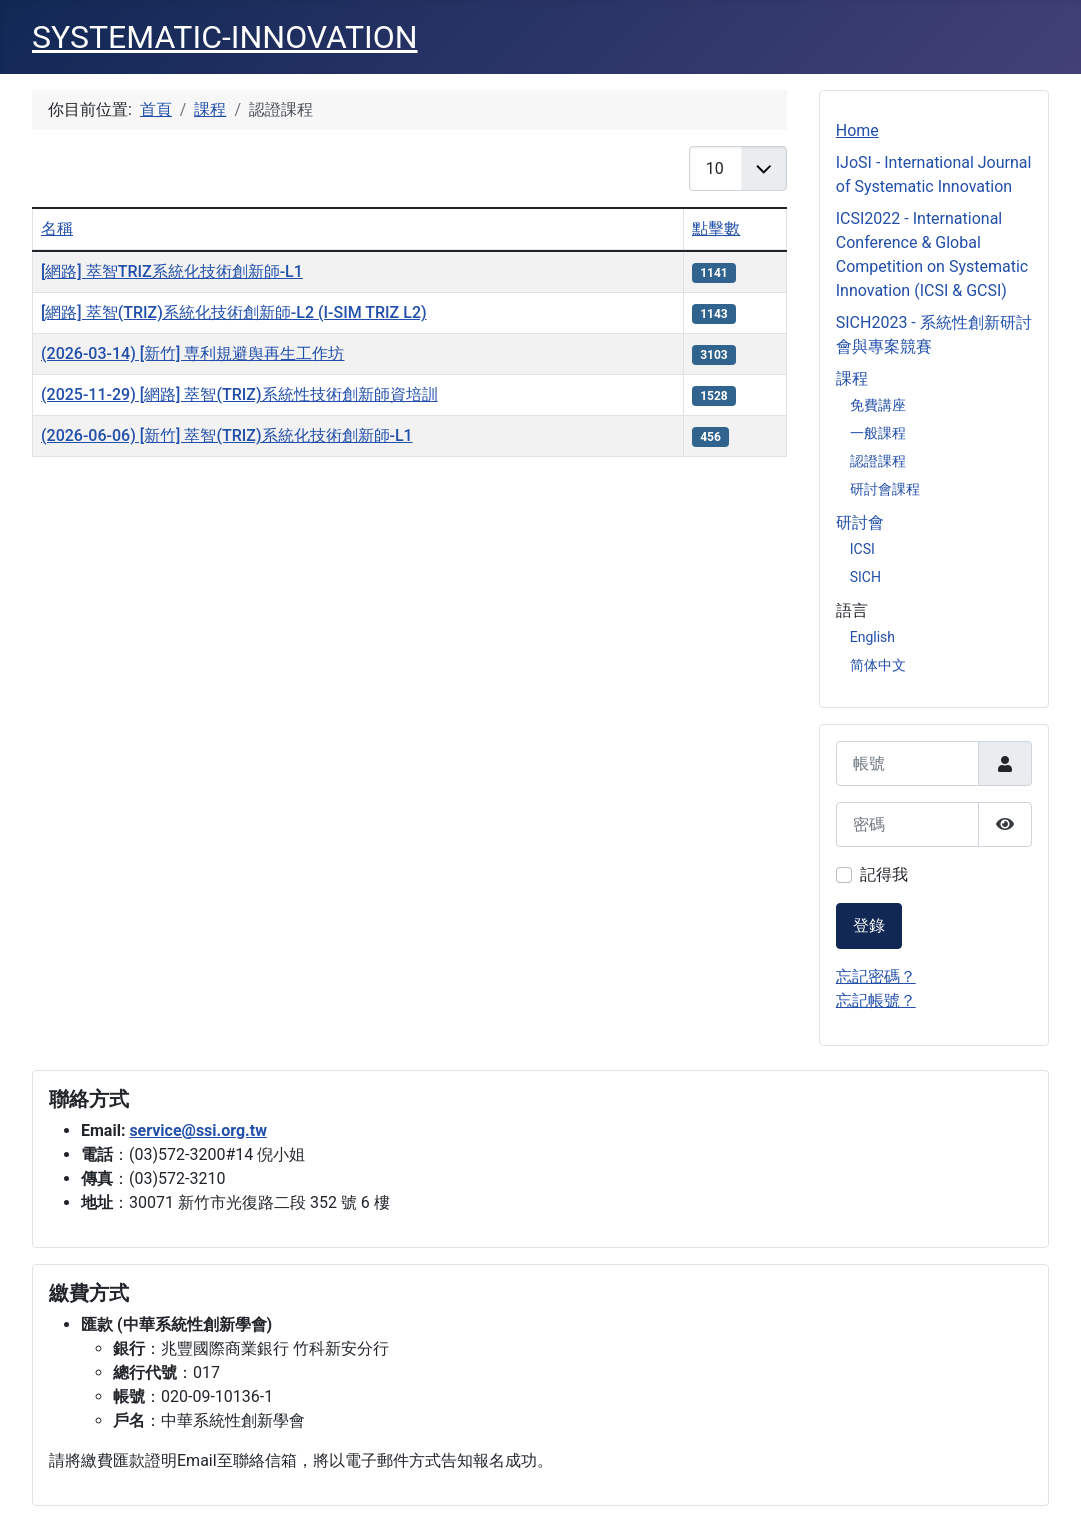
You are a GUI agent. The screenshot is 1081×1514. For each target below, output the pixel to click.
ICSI (862, 549)
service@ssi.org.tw (198, 1130)
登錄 (869, 925)
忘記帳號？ (876, 1000)
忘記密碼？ (876, 976)
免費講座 (878, 405)
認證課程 (878, 461)
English (872, 637)
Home (857, 130)
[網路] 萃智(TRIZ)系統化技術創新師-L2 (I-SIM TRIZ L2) (234, 312)
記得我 (884, 874)
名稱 (57, 228)
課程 (852, 378)
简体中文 (878, 665)
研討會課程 (885, 489)
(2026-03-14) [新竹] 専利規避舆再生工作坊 (192, 353)
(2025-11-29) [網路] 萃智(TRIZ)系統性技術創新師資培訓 (239, 394)
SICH (865, 577)
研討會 (860, 522)
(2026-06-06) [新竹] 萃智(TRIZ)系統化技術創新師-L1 (227, 435)
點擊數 (716, 228)
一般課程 (878, 433)
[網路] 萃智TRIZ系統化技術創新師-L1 (172, 271)
